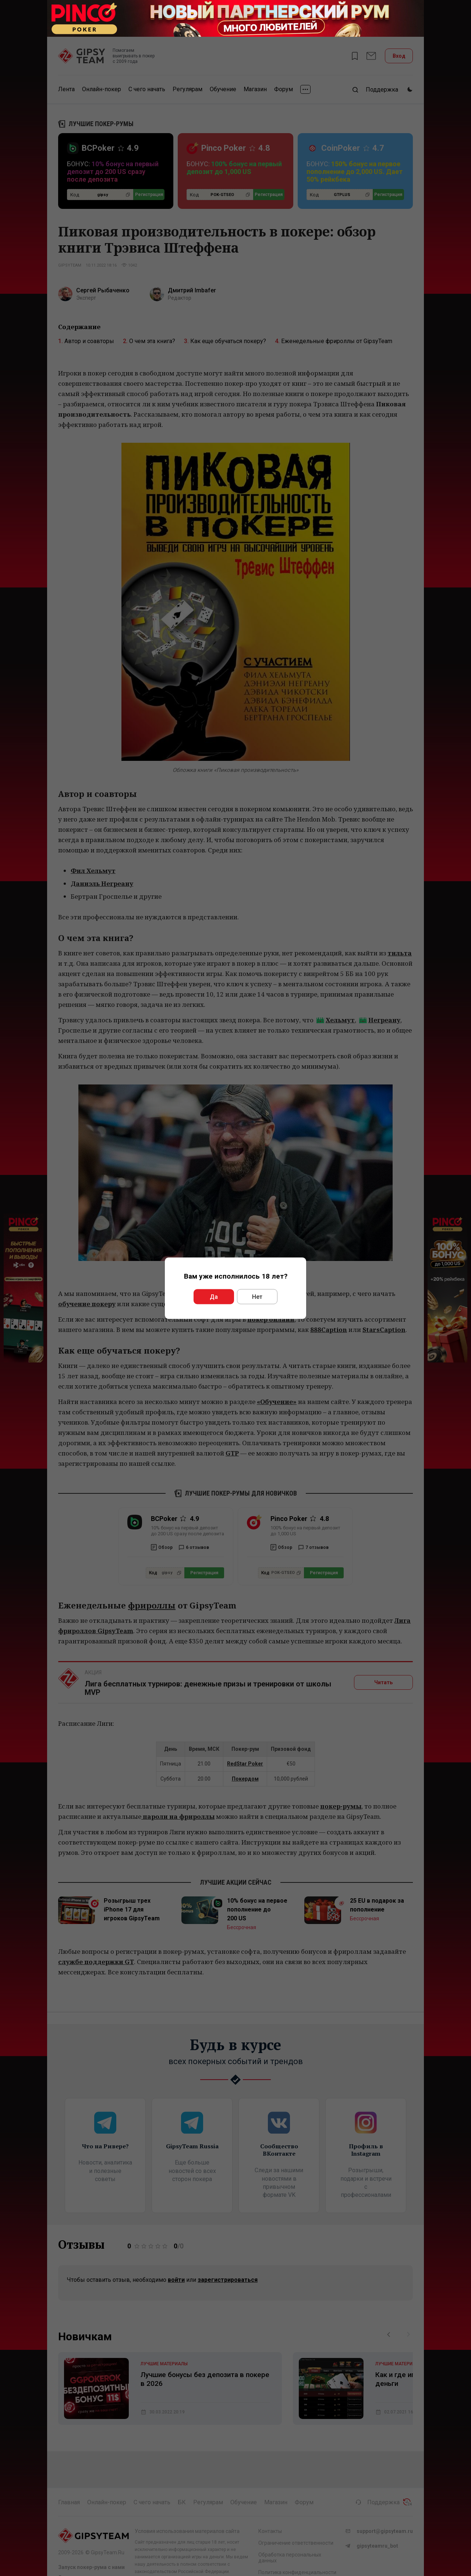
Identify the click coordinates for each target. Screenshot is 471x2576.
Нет (257, 1296)
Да (214, 1296)
